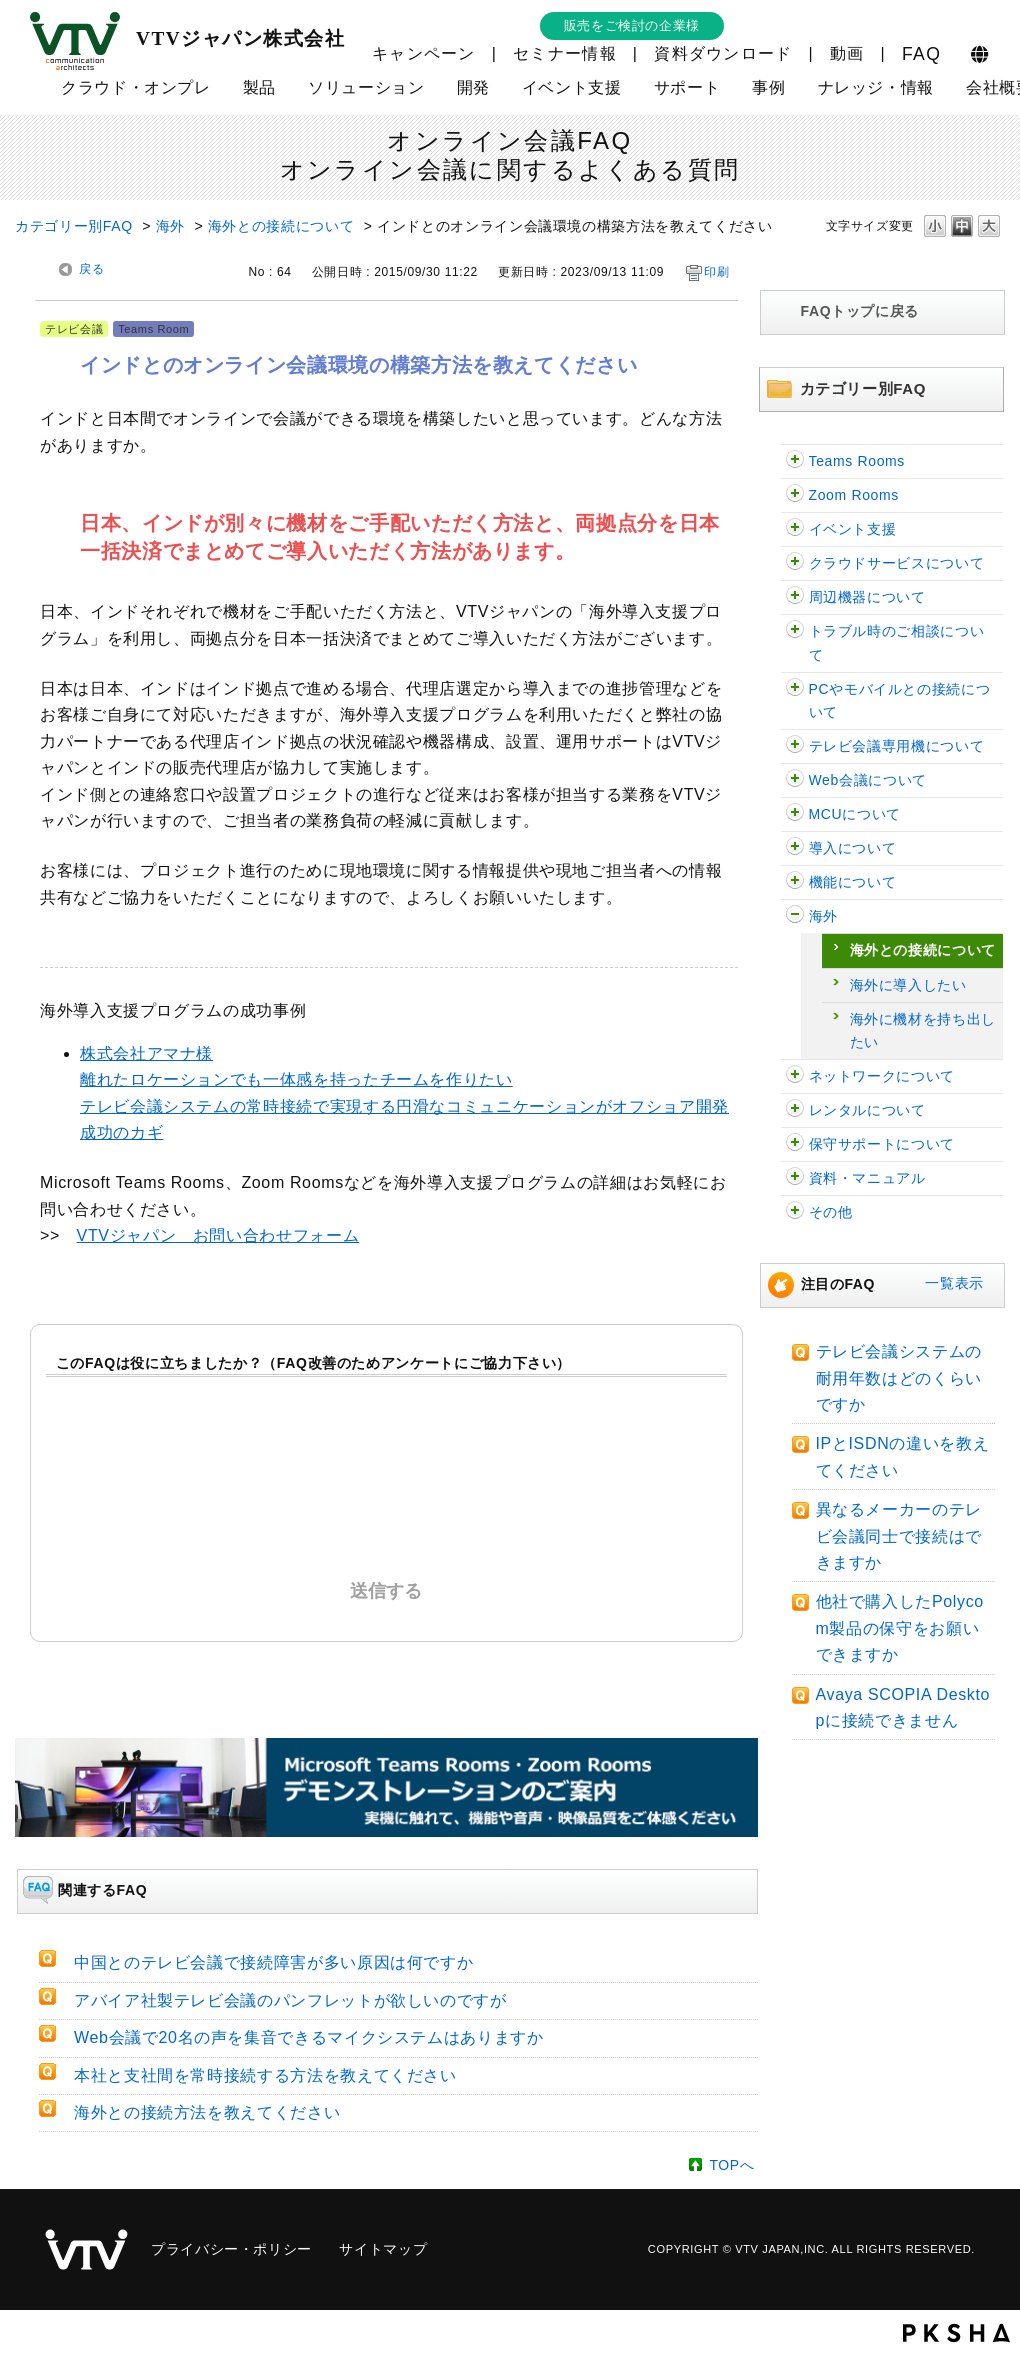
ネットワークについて (882, 1076)
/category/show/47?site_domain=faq (795, 1212)
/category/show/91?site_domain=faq (795, 882)
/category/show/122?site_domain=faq (795, 495)
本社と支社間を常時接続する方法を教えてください (265, 2075)
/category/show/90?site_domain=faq (795, 916)
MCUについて (855, 814)
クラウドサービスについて (897, 563)
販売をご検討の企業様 (632, 25)
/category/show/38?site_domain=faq (795, 1144)
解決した (219, 1467)
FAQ (921, 54)
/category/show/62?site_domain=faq (795, 597)
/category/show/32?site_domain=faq (795, 848)
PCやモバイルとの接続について (900, 700)
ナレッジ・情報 (876, 87)
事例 (768, 87)
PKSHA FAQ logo (956, 2333)
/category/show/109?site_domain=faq (795, 529)
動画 (847, 53)
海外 (170, 226)
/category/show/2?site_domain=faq (795, 689)
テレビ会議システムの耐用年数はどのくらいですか (899, 1378)
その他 (831, 1212)
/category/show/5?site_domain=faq (795, 746)
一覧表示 (954, 1283)
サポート (687, 87)
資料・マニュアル (867, 1178)
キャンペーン (424, 53)
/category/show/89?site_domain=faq (795, 1076)
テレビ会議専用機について (897, 746)
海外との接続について (281, 226)
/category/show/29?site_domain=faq (795, 631)
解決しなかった (564, 1467)
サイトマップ (383, 2249)
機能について (853, 882)
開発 (473, 87)
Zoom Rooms (854, 495)
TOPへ (731, 2165)
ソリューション (366, 87)
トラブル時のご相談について (897, 642)
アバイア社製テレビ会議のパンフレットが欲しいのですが (290, 2000)
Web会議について (868, 780)
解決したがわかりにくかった (391, 1467)
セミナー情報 (565, 53)
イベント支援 (572, 87)
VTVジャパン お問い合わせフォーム (218, 1235)
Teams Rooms (857, 461)
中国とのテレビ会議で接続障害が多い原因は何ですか (273, 1962)
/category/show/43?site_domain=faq (795, 1110)
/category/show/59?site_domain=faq (795, 1178)
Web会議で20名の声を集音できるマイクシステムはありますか (309, 2037)
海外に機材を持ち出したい (923, 1030)
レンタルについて (867, 1110)
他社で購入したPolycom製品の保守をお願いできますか (900, 1628)
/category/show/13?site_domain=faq (795, 780)
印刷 (716, 272)
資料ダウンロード (723, 53)
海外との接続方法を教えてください (207, 2112)
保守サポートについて (882, 1144)
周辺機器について (867, 597)
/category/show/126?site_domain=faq (795, 461)
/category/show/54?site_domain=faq (795, 563)
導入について (853, 848)
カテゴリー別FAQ (74, 226)
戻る (91, 269)
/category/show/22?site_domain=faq (795, 814)
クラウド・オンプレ (136, 87)
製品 (259, 87)
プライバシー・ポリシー (231, 2249)
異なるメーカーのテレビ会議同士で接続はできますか (899, 1536)
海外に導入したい (908, 985)
